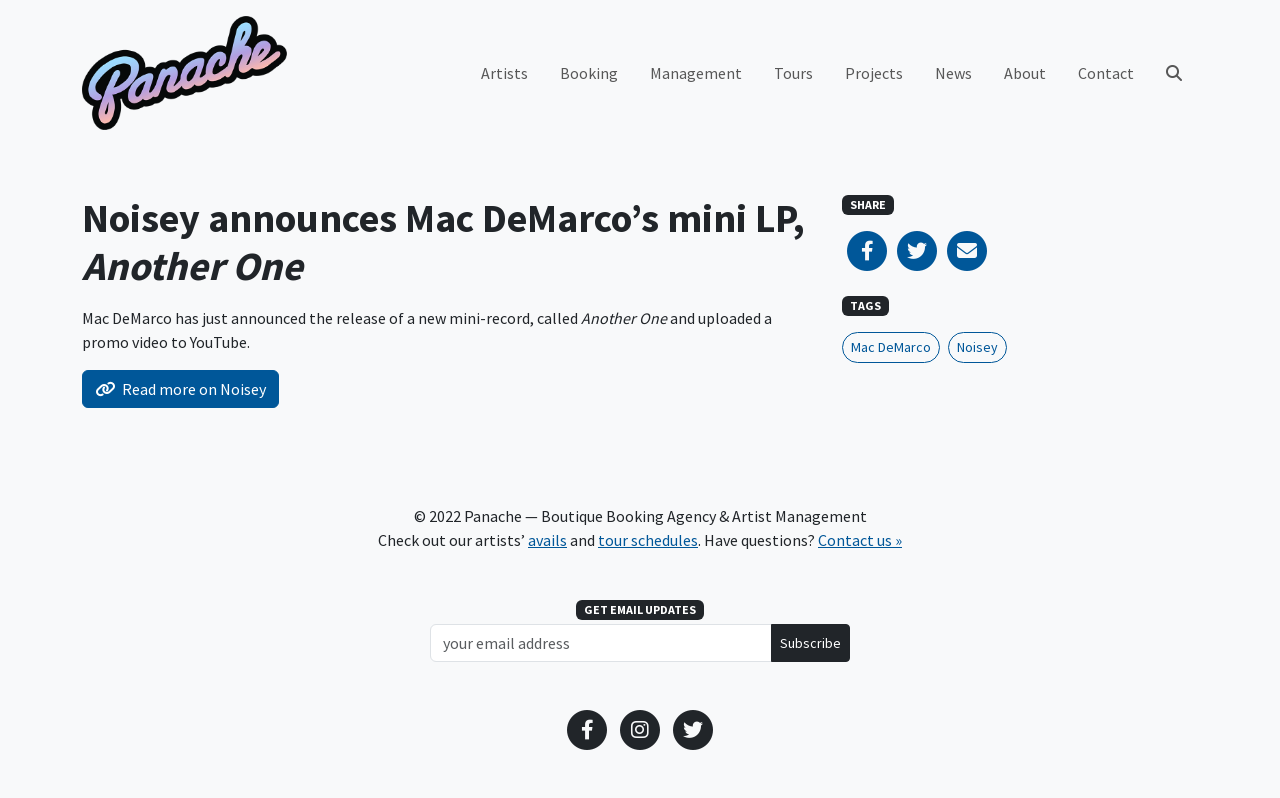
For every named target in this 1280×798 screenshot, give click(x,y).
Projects (874, 73)
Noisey (977, 347)
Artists (504, 73)
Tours (793, 73)
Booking (589, 73)
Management (696, 73)
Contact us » (860, 540)
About (1025, 73)
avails (547, 540)
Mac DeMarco (891, 347)
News (953, 73)
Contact (1106, 73)
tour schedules (648, 540)
